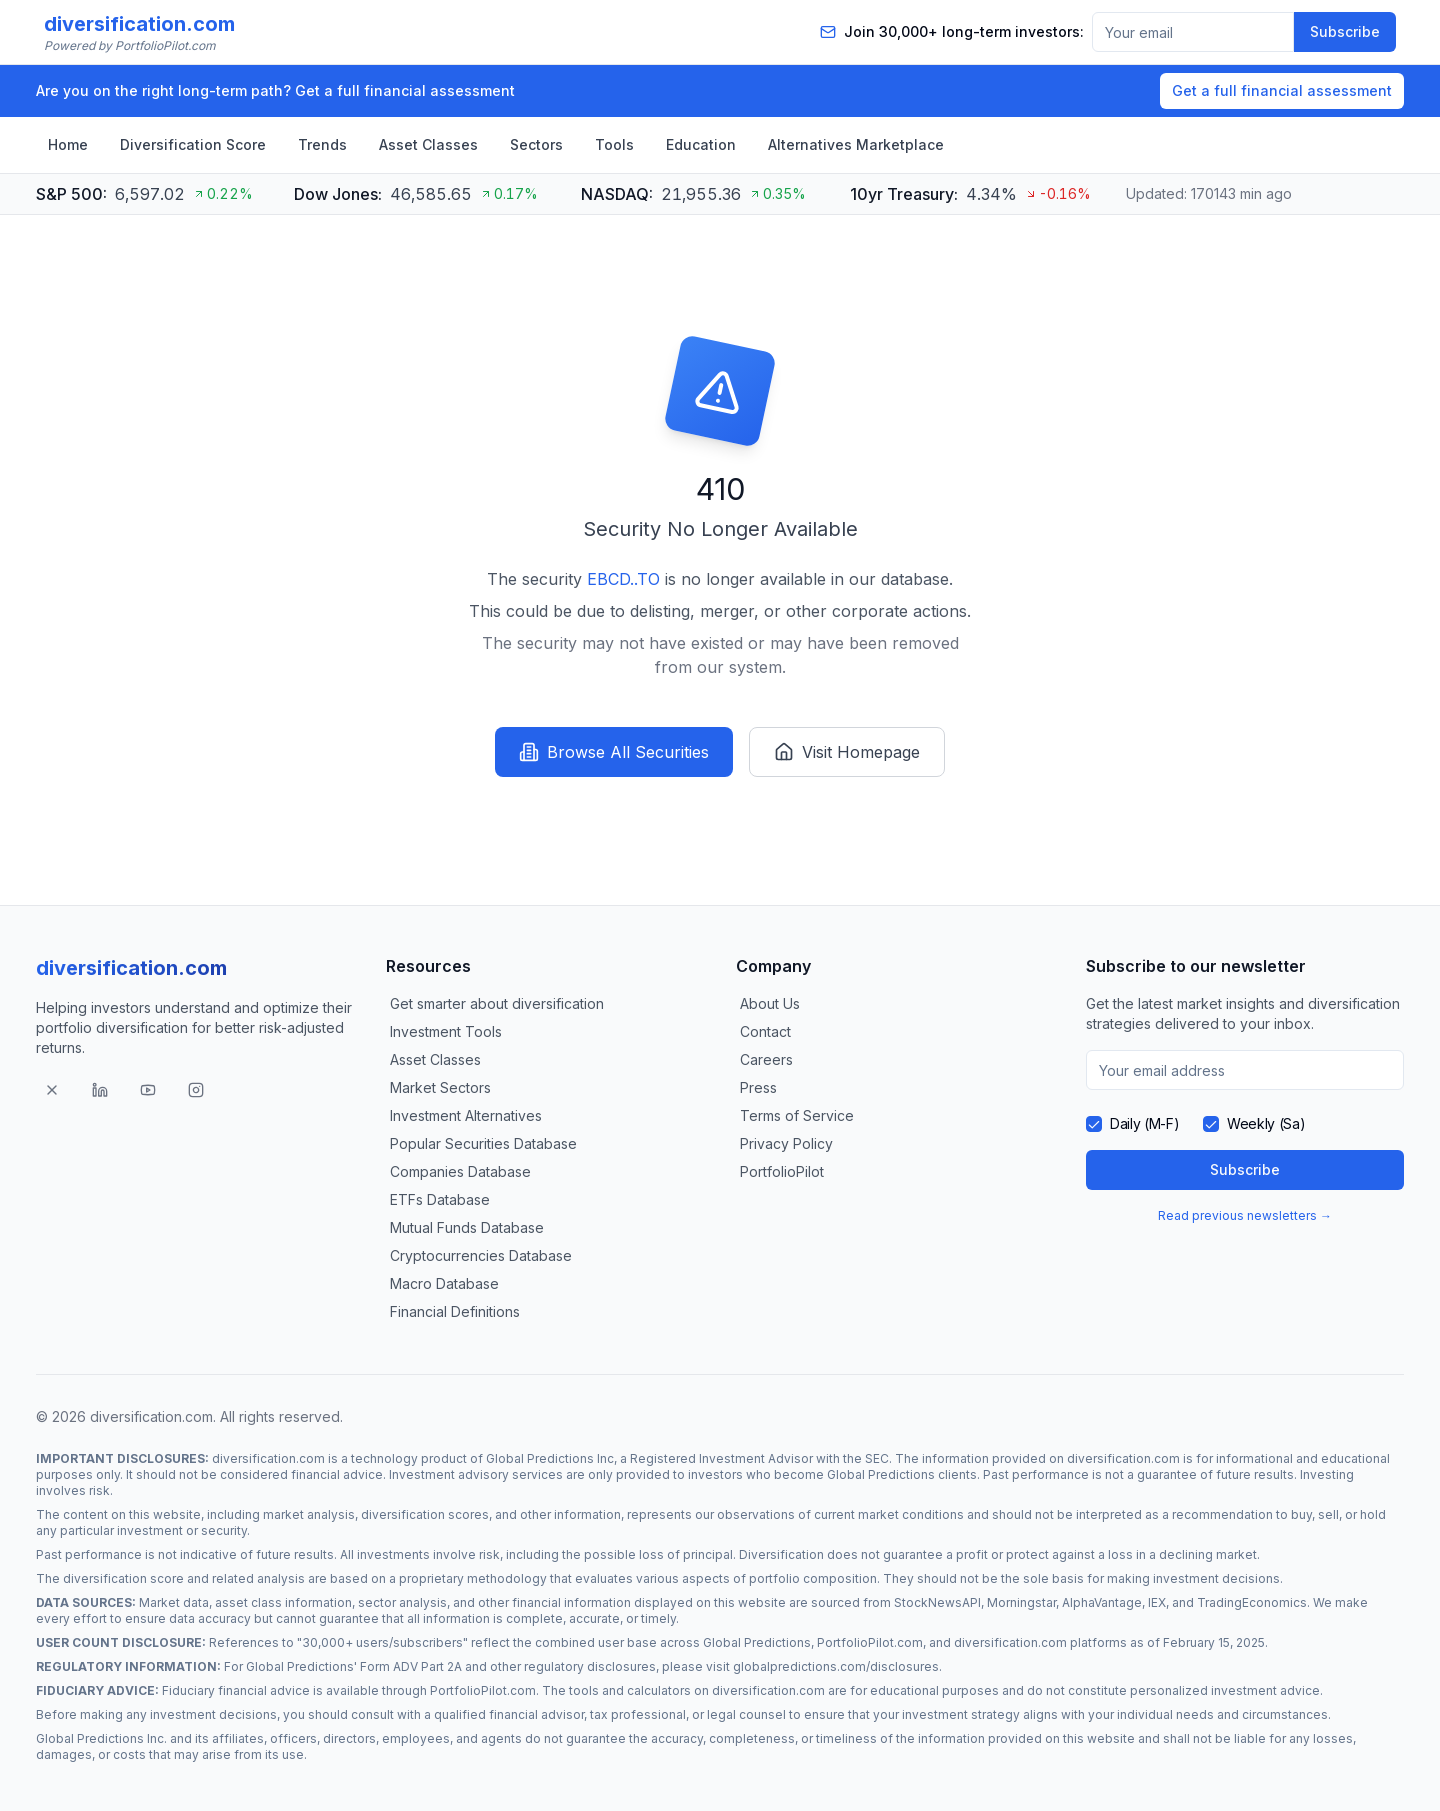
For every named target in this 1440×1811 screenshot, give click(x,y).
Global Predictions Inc (550, 1458)
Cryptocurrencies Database (481, 1255)
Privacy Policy (786, 1143)
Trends (322, 144)
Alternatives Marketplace (856, 144)
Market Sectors (440, 1087)
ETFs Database (440, 1199)
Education (701, 144)
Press (758, 1087)
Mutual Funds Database (467, 1227)
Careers (766, 1059)
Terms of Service (797, 1115)
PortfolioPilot (782, 1171)
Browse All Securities (614, 752)
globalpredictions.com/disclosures (836, 1666)
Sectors (536, 144)
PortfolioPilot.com (870, 1642)
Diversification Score (193, 144)
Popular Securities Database (483, 1143)
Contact (765, 1031)
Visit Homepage (847, 752)
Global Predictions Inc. (101, 1738)
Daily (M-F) (1144, 1123)
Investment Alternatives (466, 1115)
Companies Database (460, 1171)
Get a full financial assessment (1282, 90)
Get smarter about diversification (497, 1003)
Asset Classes (428, 144)
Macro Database (444, 1283)
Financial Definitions (455, 1311)
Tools (614, 144)
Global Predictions (881, 1474)
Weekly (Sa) (1266, 1123)
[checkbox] (1094, 1124)
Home (68, 144)
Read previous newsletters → (1245, 1215)
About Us (770, 1003)
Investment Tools (446, 1031)
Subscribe (1345, 31)
